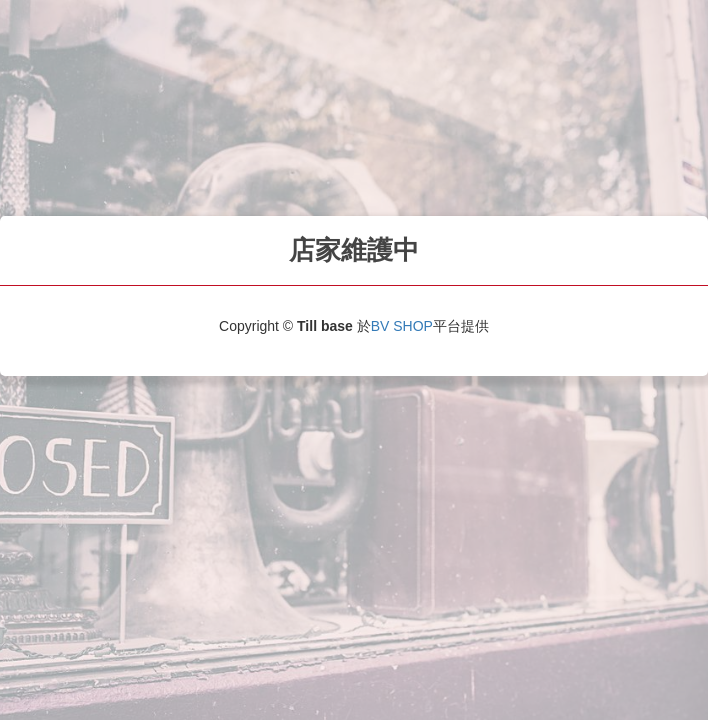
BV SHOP (402, 326)
